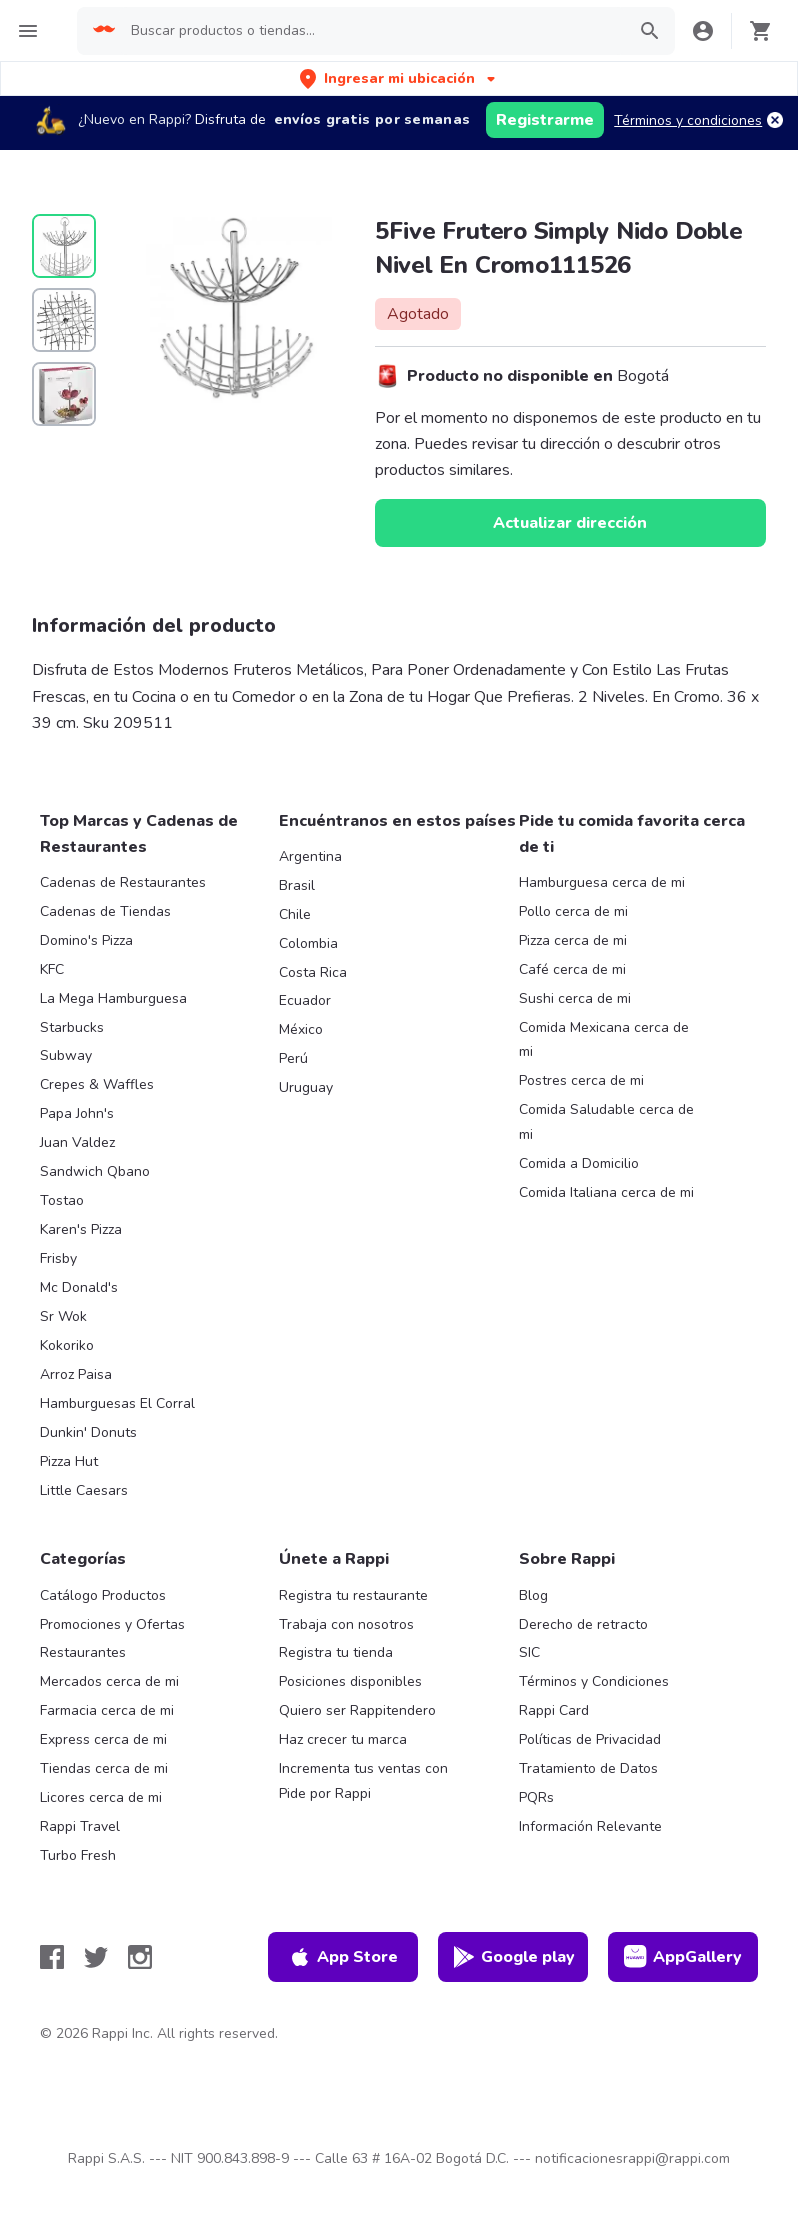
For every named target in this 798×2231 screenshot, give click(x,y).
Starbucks (72, 1027)
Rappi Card (554, 1710)
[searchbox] (372, 31)
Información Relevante (590, 1826)
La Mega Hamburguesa (113, 998)
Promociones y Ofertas (112, 1624)
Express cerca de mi (103, 1739)
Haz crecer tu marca (343, 1739)
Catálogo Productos (103, 1595)
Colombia (308, 943)
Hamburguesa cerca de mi (602, 882)
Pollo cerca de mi (573, 911)
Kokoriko (67, 1345)
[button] (399, 78)
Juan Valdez (77, 1142)
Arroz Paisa (76, 1374)
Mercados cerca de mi (109, 1681)
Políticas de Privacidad (590, 1739)
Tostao (62, 1200)
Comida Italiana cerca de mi (606, 1192)
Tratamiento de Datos (588, 1768)
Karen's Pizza (81, 1229)
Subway (66, 1055)
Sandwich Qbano (95, 1171)
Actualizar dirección (570, 523)
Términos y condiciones (688, 120)
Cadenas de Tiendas (105, 911)
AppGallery (683, 1957)
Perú (293, 1058)
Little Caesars (84, 1490)
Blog (533, 1595)
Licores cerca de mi (101, 1797)
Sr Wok (63, 1316)
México (301, 1029)
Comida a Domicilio (579, 1163)
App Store (343, 1957)
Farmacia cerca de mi (107, 1710)
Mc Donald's (79, 1287)
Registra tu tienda (336, 1652)
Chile (295, 914)
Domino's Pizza (86, 940)
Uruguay (306, 1087)
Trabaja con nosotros (346, 1624)
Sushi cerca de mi (575, 998)
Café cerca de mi (572, 969)
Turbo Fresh (78, 1855)
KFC (52, 969)
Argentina (310, 856)
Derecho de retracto (583, 1624)
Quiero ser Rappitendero (357, 1710)
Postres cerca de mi (581, 1080)
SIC (529, 1652)
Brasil (297, 885)
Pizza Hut (69, 1461)
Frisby (58, 1258)
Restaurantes (83, 1652)
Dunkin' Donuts (88, 1432)
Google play (513, 1957)
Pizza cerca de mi (573, 940)
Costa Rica (313, 972)
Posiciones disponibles (350, 1681)
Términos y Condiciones (594, 1681)
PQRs (536, 1797)
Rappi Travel (80, 1826)
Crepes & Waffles (97, 1084)
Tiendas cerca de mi (104, 1768)
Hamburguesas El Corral (117, 1403)
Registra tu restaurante (353, 1595)
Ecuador (305, 1000)
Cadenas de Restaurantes (123, 882)
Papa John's (77, 1113)
